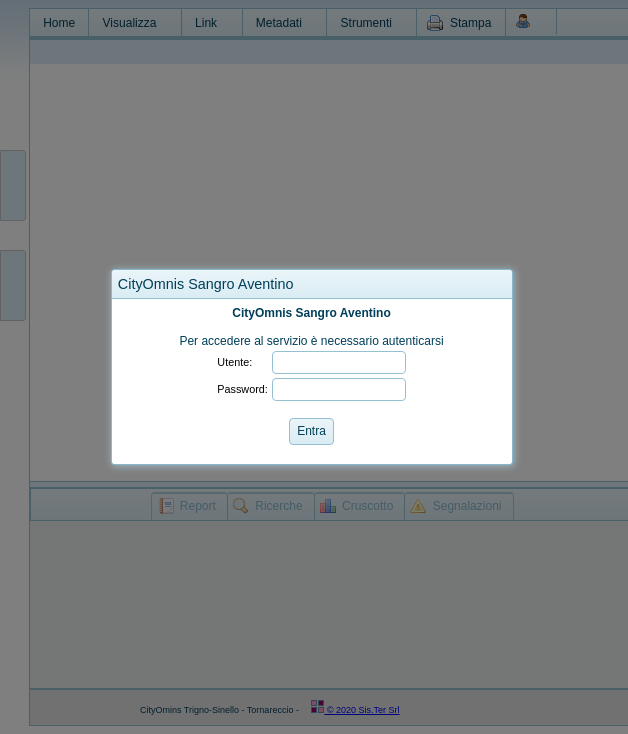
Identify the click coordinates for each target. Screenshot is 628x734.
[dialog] (312, 381)
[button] (497, 284)
